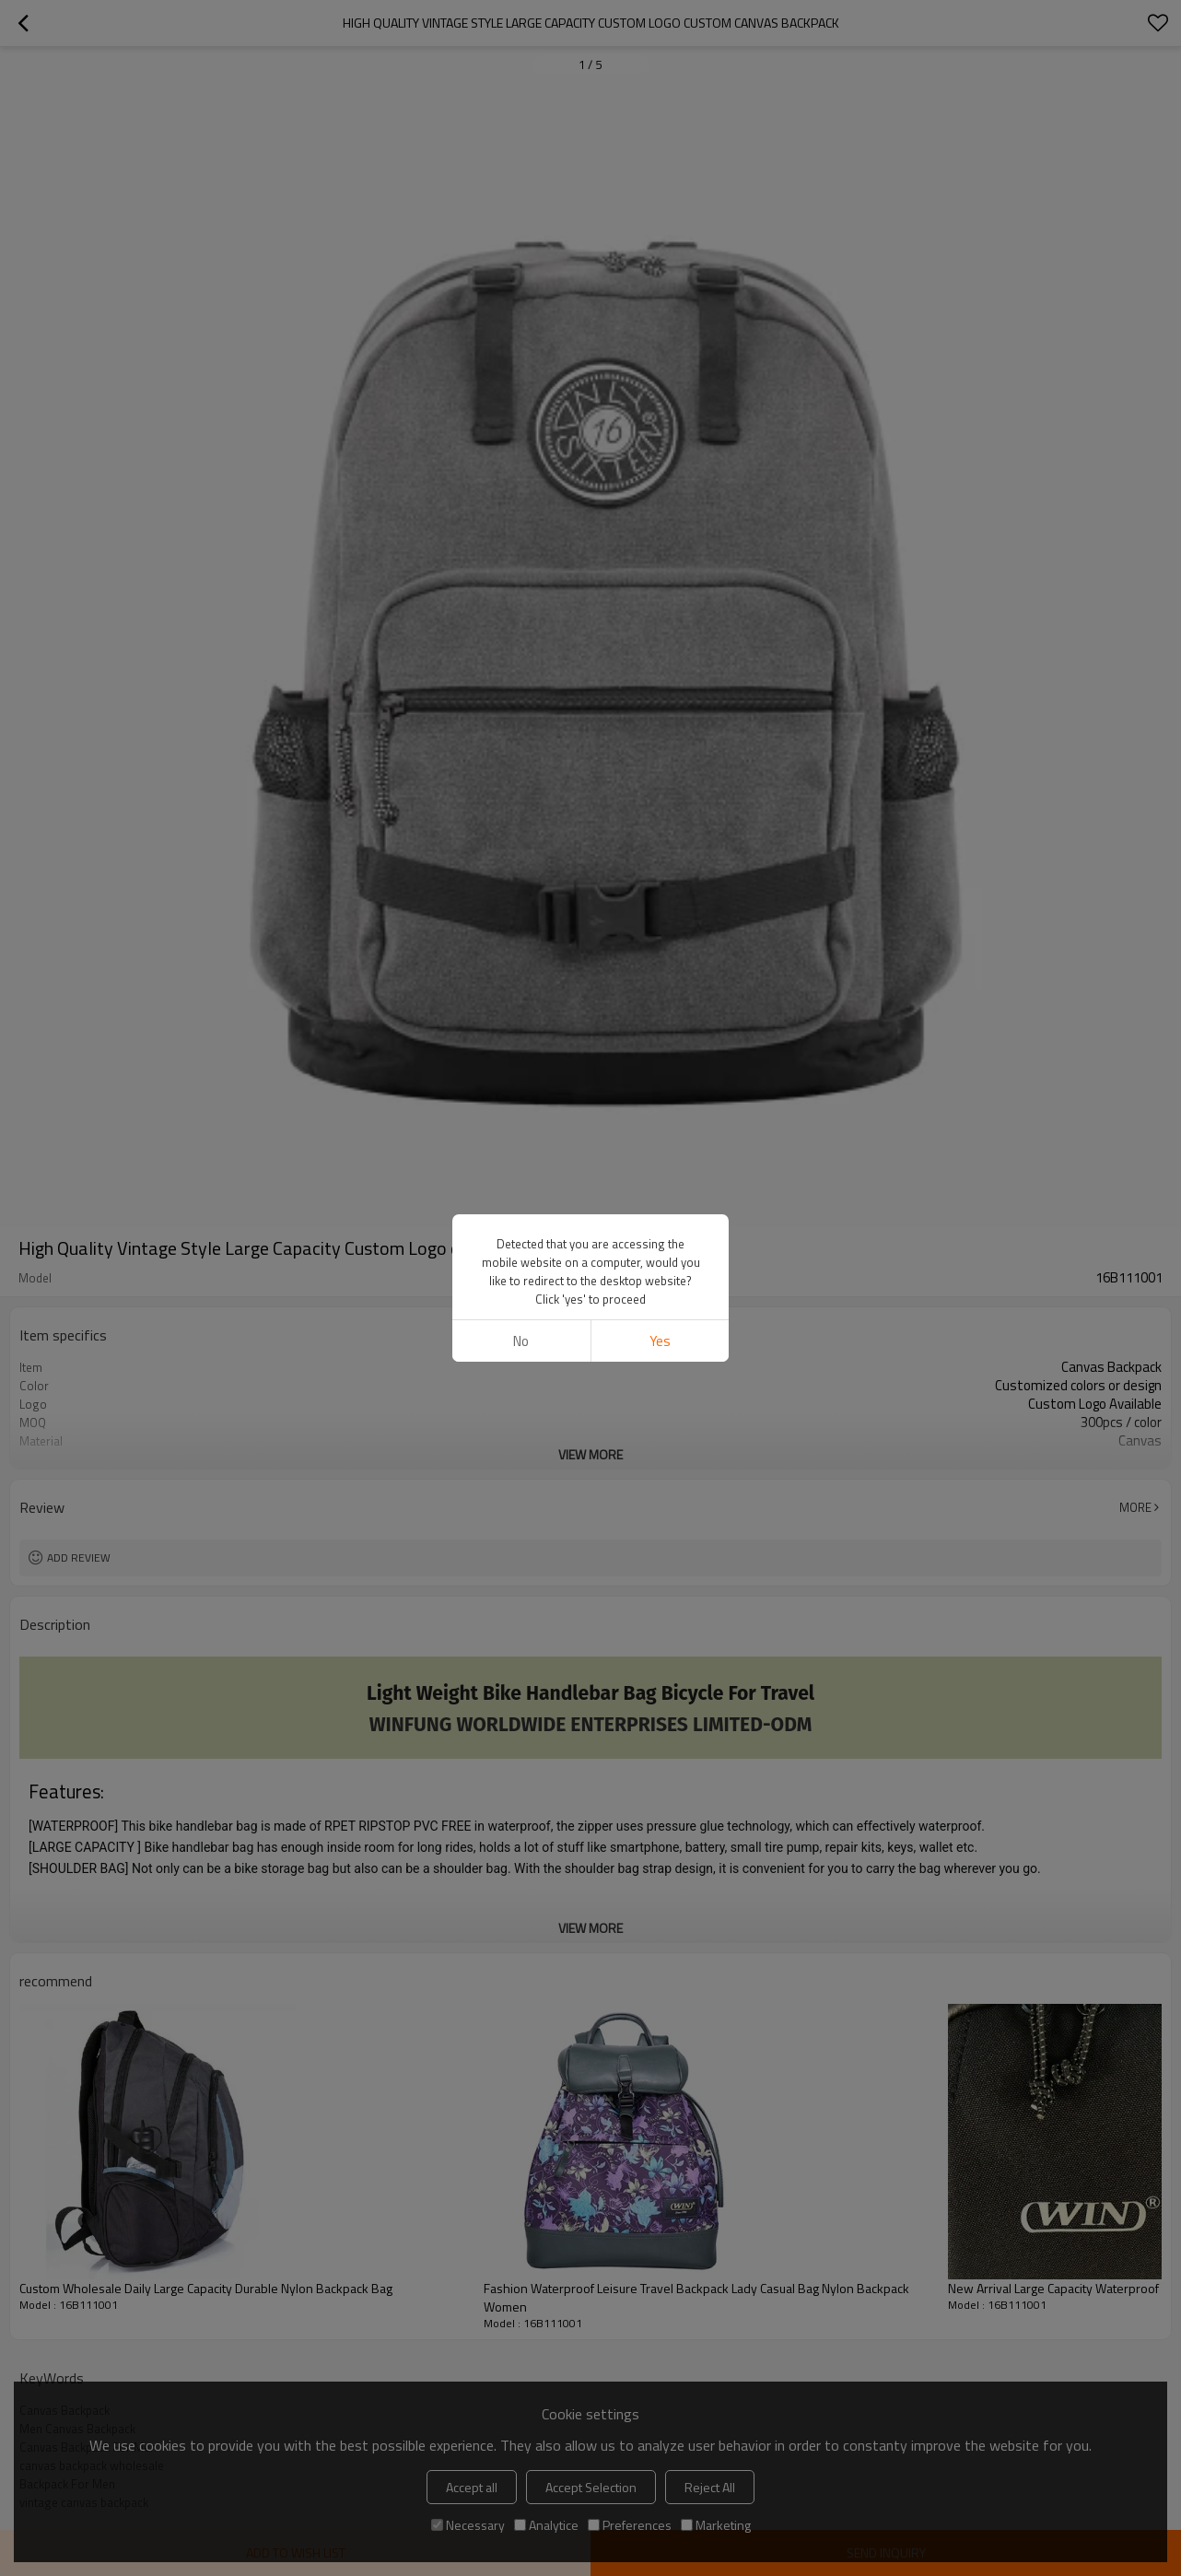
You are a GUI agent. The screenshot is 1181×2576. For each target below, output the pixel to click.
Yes (660, 1341)
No (521, 1341)
